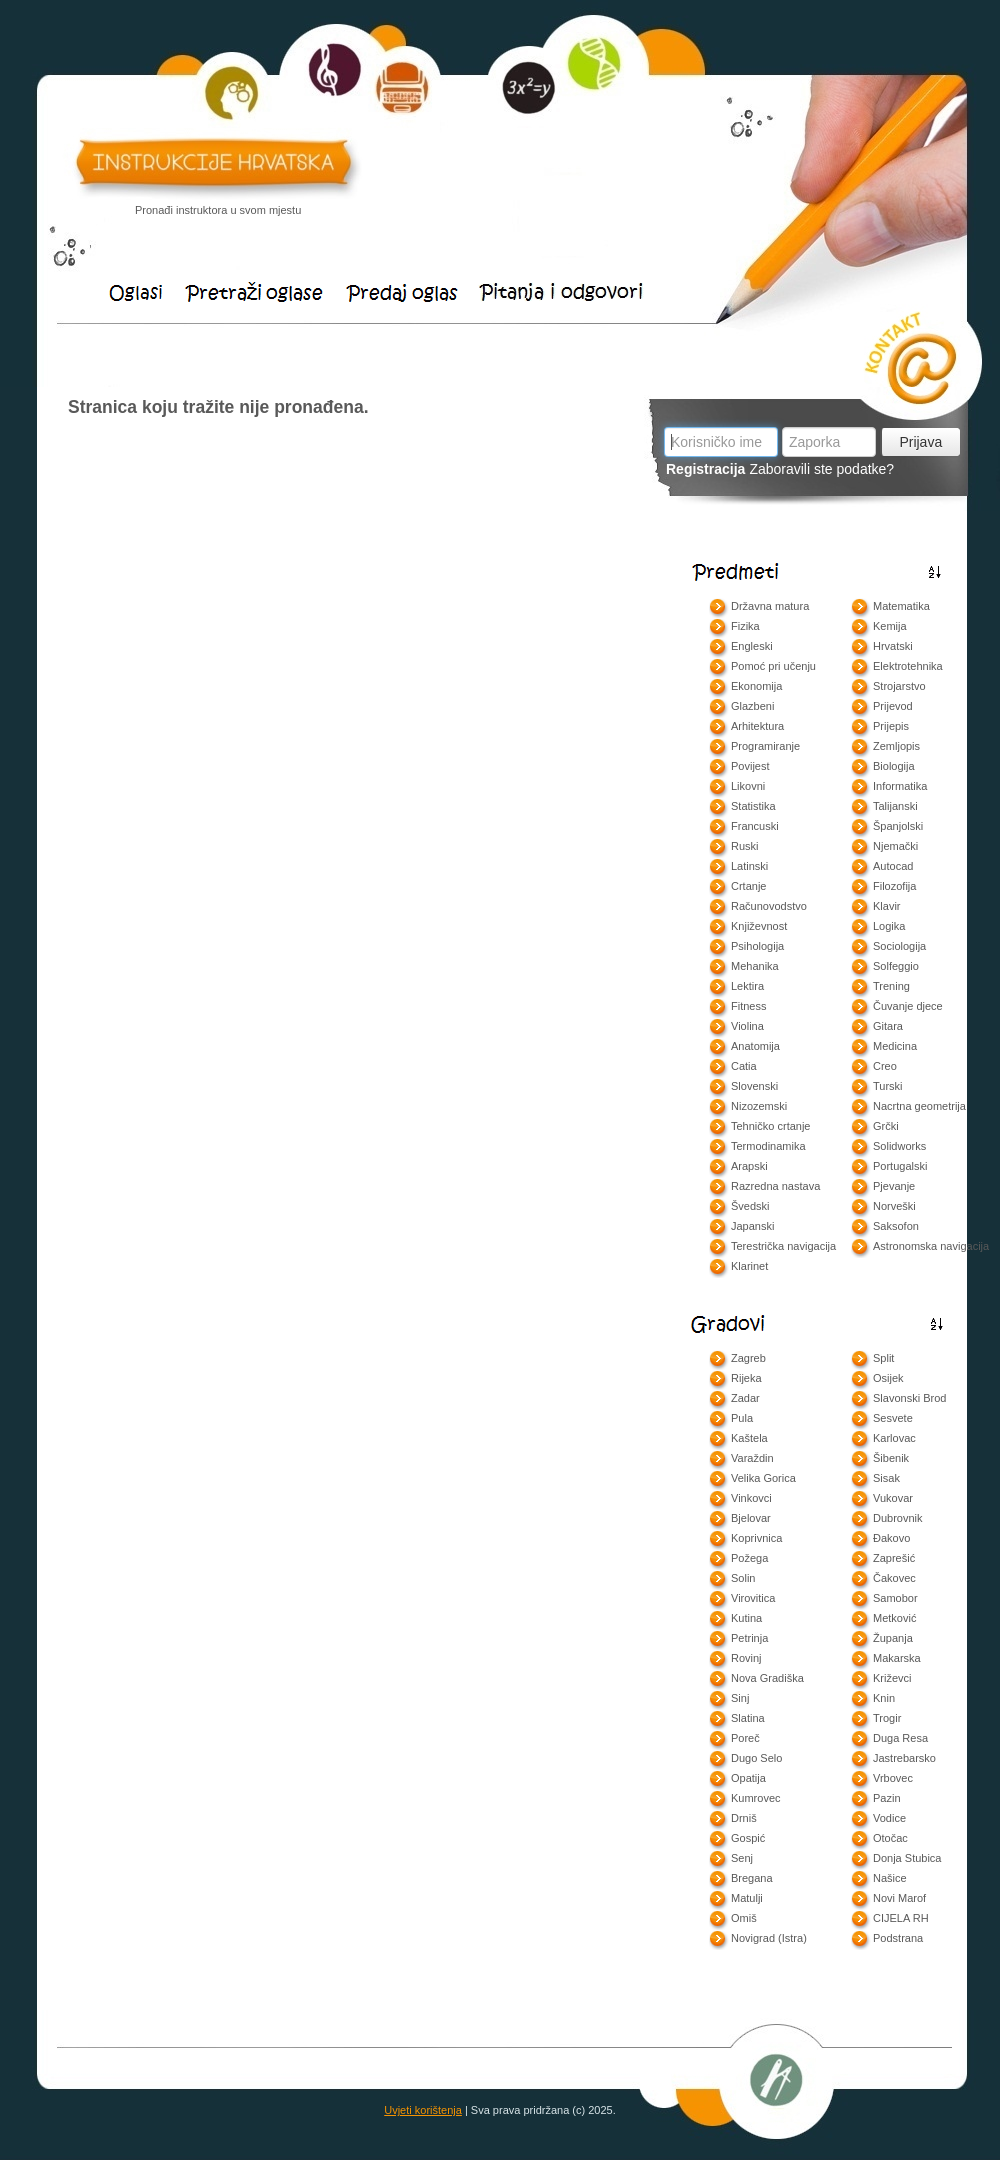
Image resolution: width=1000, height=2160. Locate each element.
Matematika (901, 606)
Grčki (886, 1126)
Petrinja (749, 1638)
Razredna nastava (775, 1186)
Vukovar (893, 1498)
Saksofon (896, 1226)
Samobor (895, 1598)
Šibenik (891, 1458)
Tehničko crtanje (771, 1126)
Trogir (887, 1718)
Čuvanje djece (908, 1006)
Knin (884, 1698)
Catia (744, 1066)
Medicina (895, 1046)
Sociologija (899, 946)
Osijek (888, 1378)
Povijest (750, 766)
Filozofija (894, 886)
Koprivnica (756, 1538)
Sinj (740, 1698)
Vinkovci (751, 1498)
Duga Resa (900, 1738)
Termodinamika (768, 1146)
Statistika (753, 806)
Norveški (894, 1206)
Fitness (748, 1006)
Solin (743, 1578)
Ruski (745, 846)
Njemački (895, 846)
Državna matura (770, 606)
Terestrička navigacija (783, 1246)
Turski (888, 1086)
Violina (747, 1026)
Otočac (890, 1838)
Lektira (747, 986)
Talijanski (895, 806)
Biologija (894, 766)
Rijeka (746, 1378)
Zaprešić (894, 1558)
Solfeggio (896, 966)
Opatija (748, 1778)
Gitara (888, 1026)
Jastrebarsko (904, 1758)
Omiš (744, 1918)
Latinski (749, 866)
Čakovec (894, 1578)
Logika (889, 926)
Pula (742, 1418)
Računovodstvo (769, 906)
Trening (891, 986)
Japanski (752, 1226)
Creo (885, 1066)
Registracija (705, 469)
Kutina (746, 1618)
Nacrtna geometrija (919, 1106)
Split (883, 1358)
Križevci (892, 1678)
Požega (749, 1558)
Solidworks (899, 1146)
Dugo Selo (756, 1758)
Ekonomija (756, 686)
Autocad (893, 866)
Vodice (889, 1818)
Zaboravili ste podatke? (821, 469)
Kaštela (749, 1438)
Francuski (755, 826)
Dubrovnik (898, 1518)
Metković (894, 1618)
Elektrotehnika (908, 666)
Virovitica (753, 1598)
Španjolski (898, 826)
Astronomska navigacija (931, 1246)
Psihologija (757, 946)
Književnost (759, 926)
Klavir (887, 906)
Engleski (752, 646)
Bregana (752, 1878)
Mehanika (755, 966)
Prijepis (891, 726)
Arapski (749, 1166)
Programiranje (765, 746)
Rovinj (746, 1658)
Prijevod (893, 706)
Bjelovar (751, 1518)
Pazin (887, 1798)
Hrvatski (893, 646)
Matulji (747, 1898)
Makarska (897, 1658)
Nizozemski (759, 1106)
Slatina (748, 1718)
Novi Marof (899, 1898)
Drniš (744, 1818)
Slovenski (754, 1086)
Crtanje (748, 886)
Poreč (745, 1738)
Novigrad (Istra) (769, 1938)
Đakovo (891, 1538)
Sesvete (893, 1418)
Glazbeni (752, 706)
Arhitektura (757, 726)
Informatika (900, 786)
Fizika (745, 626)
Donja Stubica (907, 1858)
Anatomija (755, 1046)
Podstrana (898, 1938)
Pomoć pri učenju (773, 666)
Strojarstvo (899, 686)
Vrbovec (893, 1778)
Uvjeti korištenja (423, 2110)
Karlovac (894, 1438)
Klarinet (749, 1266)
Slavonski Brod (909, 1398)
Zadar (745, 1398)
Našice (890, 1878)
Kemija (890, 626)
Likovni (748, 786)
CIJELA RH (901, 1918)
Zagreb (748, 1358)
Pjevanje (894, 1186)
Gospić (748, 1838)
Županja (893, 1638)
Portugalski (900, 1166)
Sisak (886, 1478)
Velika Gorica (763, 1478)
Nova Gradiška (767, 1678)
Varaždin (752, 1458)
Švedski (750, 1206)
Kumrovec (756, 1798)
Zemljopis (896, 746)
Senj (742, 1858)
